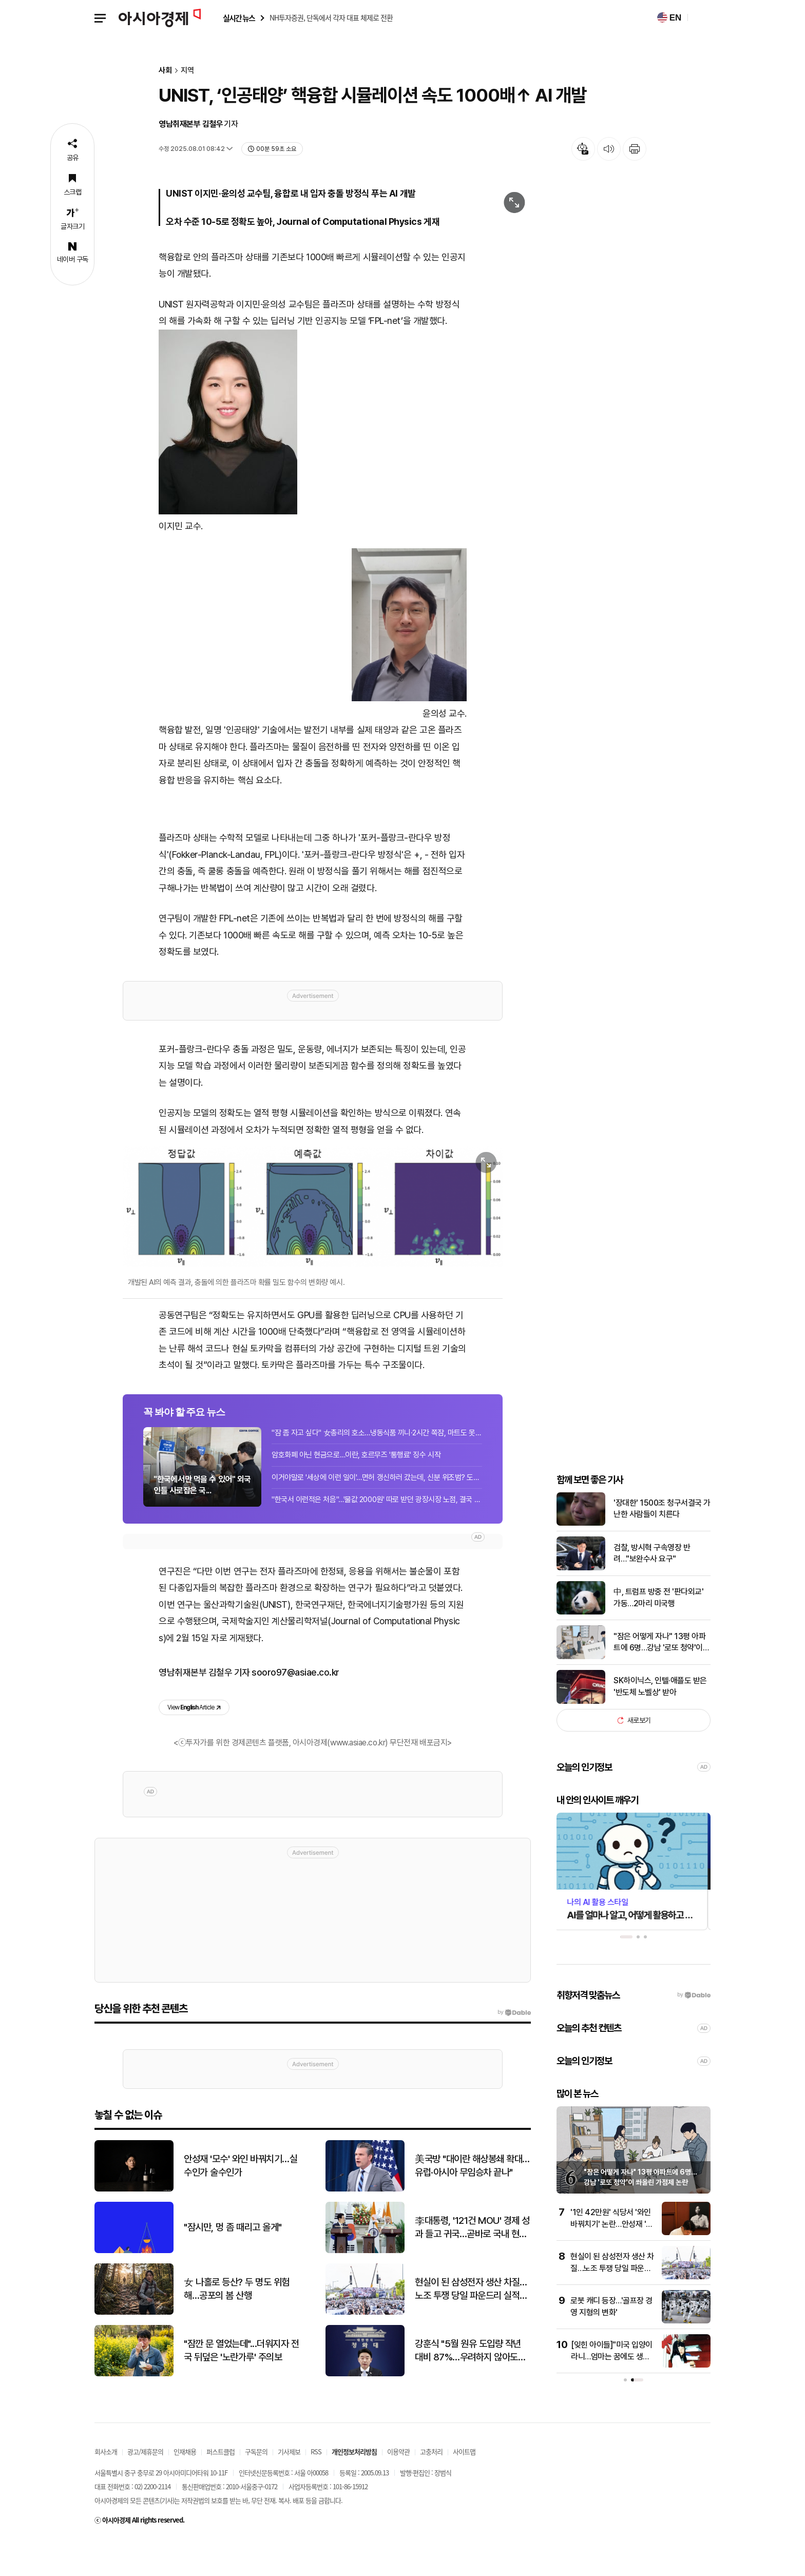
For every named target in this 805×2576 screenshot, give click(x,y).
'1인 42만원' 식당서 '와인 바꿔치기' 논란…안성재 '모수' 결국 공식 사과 (611, 2258)
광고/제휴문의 (145, 2486)
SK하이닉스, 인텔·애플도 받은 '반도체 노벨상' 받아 (660, 1721)
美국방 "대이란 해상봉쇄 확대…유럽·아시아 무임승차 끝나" (472, 2200)
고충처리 (431, 2486)
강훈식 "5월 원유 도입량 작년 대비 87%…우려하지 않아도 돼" (468, 2385)
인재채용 (185, 2486)
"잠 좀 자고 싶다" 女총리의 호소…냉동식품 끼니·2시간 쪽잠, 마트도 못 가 (377, 1461)
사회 (165, 70)
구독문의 (256, 2486)
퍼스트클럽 (220, 2486)
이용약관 (398, 2486)
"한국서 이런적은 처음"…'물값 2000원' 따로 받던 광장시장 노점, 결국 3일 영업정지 (377, 1528)
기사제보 (289, 2486)
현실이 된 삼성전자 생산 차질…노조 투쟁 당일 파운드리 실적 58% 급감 (612, 2302)
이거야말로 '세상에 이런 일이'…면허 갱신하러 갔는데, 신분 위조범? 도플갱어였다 (377, 1506)
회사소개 (105, 2486)
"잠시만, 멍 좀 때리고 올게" (233, 2262)
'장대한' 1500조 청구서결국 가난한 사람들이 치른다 (662, 1543)
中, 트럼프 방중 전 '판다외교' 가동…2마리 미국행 (658, 1632)
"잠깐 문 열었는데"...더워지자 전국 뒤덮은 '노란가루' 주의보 (241, 2385)
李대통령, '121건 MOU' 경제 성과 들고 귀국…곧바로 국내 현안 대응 (472, 2262)
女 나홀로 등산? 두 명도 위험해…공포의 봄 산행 (237, 2323)
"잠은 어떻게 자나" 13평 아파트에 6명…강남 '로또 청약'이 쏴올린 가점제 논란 (659, 1677)
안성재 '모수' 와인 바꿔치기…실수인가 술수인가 (240, 2200)
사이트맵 (464, 2486)
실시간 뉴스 (239, 18)
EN (669, 17)
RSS (316, 2486)
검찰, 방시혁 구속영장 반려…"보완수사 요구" (652, 1587)
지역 (187, 70)
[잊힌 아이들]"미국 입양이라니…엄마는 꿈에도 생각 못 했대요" (612, 2391)
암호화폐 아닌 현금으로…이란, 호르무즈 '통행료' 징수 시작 (356, 1484)
